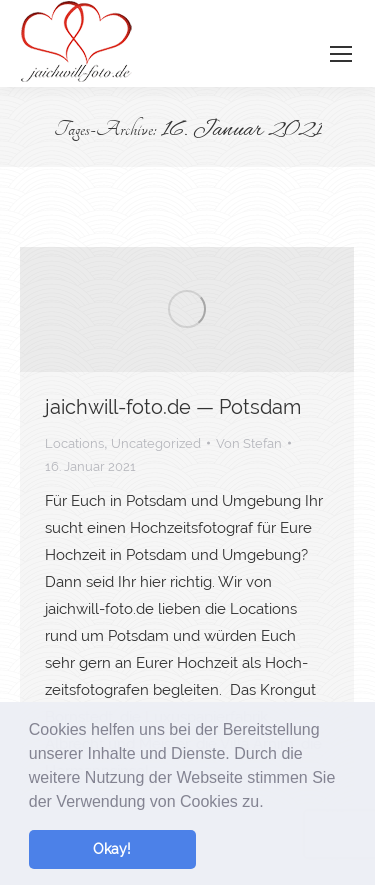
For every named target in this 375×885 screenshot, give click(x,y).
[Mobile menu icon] (341, 54)
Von (249, 443)
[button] (271, 803)
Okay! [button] (112, 848)
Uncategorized (156, 443)
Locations (74, 443)
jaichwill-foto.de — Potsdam (173, 407)
